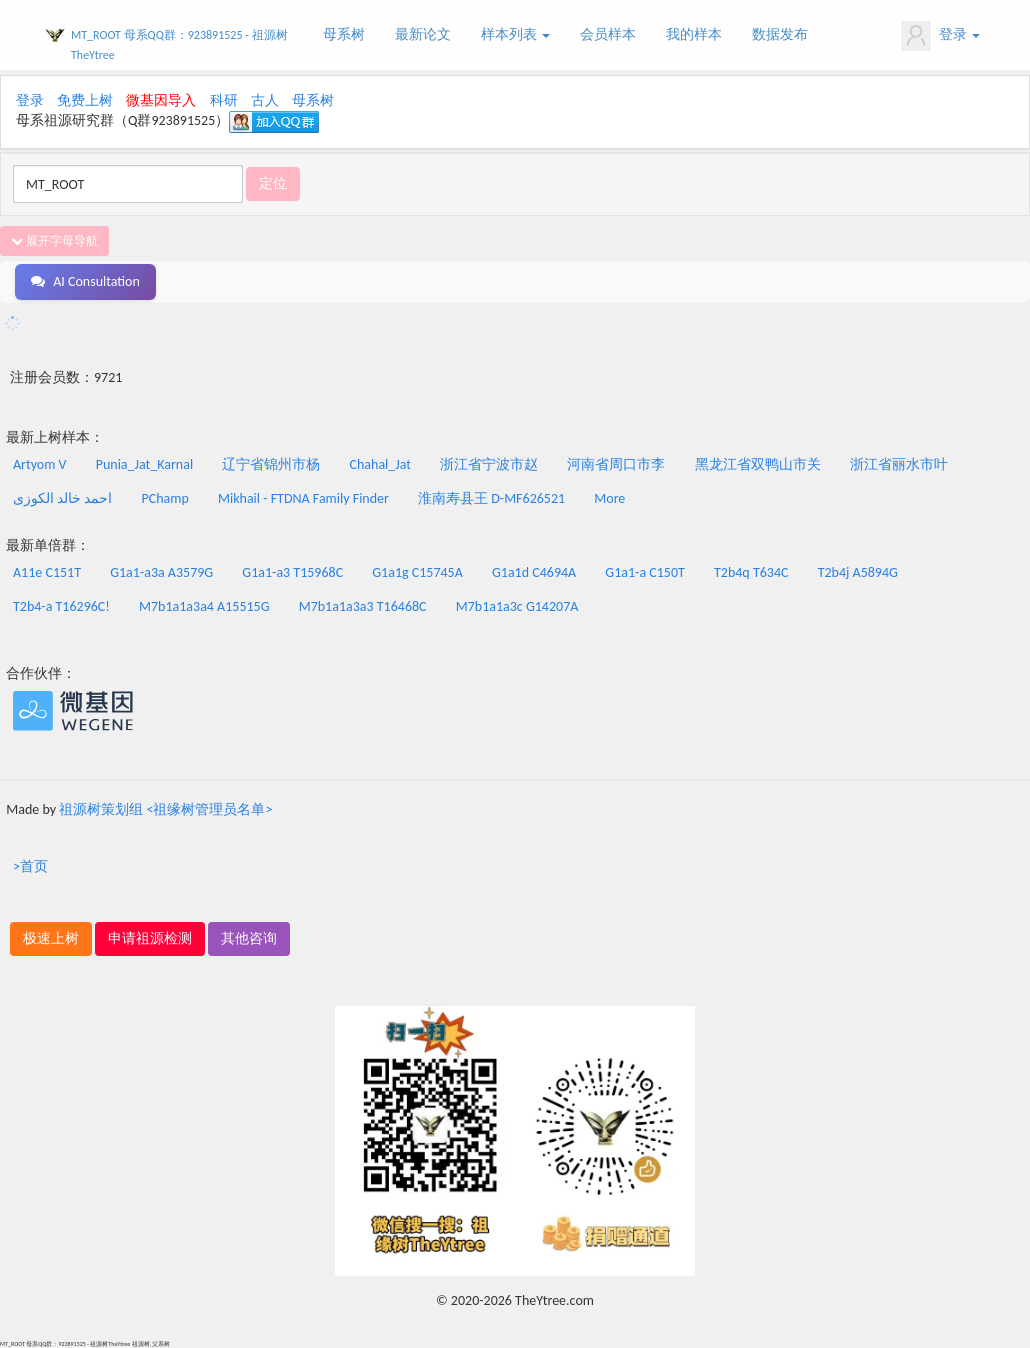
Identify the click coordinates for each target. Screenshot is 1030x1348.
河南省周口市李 (616, 464)
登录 (940, 36)
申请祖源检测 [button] (150, 938)
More (609, 498)
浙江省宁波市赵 (489, 464)
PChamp (165, 498)
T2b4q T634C (751, 572)
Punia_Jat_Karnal (144, 464)
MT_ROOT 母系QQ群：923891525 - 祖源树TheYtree (179, 45)
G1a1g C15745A (417, 572)
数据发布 (780, 34)
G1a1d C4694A (534, 572)
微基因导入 (161, 100)
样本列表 (515, 34)
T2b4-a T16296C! (61, 606)
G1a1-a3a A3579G (161, 572)
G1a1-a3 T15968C (292, 572)
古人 (265, 100)
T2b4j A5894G (858, 572)
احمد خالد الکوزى (62, 498)
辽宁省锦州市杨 (271, 464)
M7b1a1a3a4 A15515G (204, 606)
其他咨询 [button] (249, 938)
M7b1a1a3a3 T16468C (363, 606)
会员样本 (608, 34)
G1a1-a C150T (644, 572)
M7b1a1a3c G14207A (517, 606)
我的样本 (694, 34)
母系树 (344, 34)
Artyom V (40, 464)
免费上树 (85, 100)
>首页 (30, 866)
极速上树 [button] (51, 938)
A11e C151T (47, 572)
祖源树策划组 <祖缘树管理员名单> (165, 809)
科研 (224, 100)
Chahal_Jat (381, 464)
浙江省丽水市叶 (899, 464)
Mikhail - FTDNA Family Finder (303, 498)
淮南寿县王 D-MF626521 (491, 498)
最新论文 (423, 34)
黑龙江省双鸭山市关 (758, 464)
